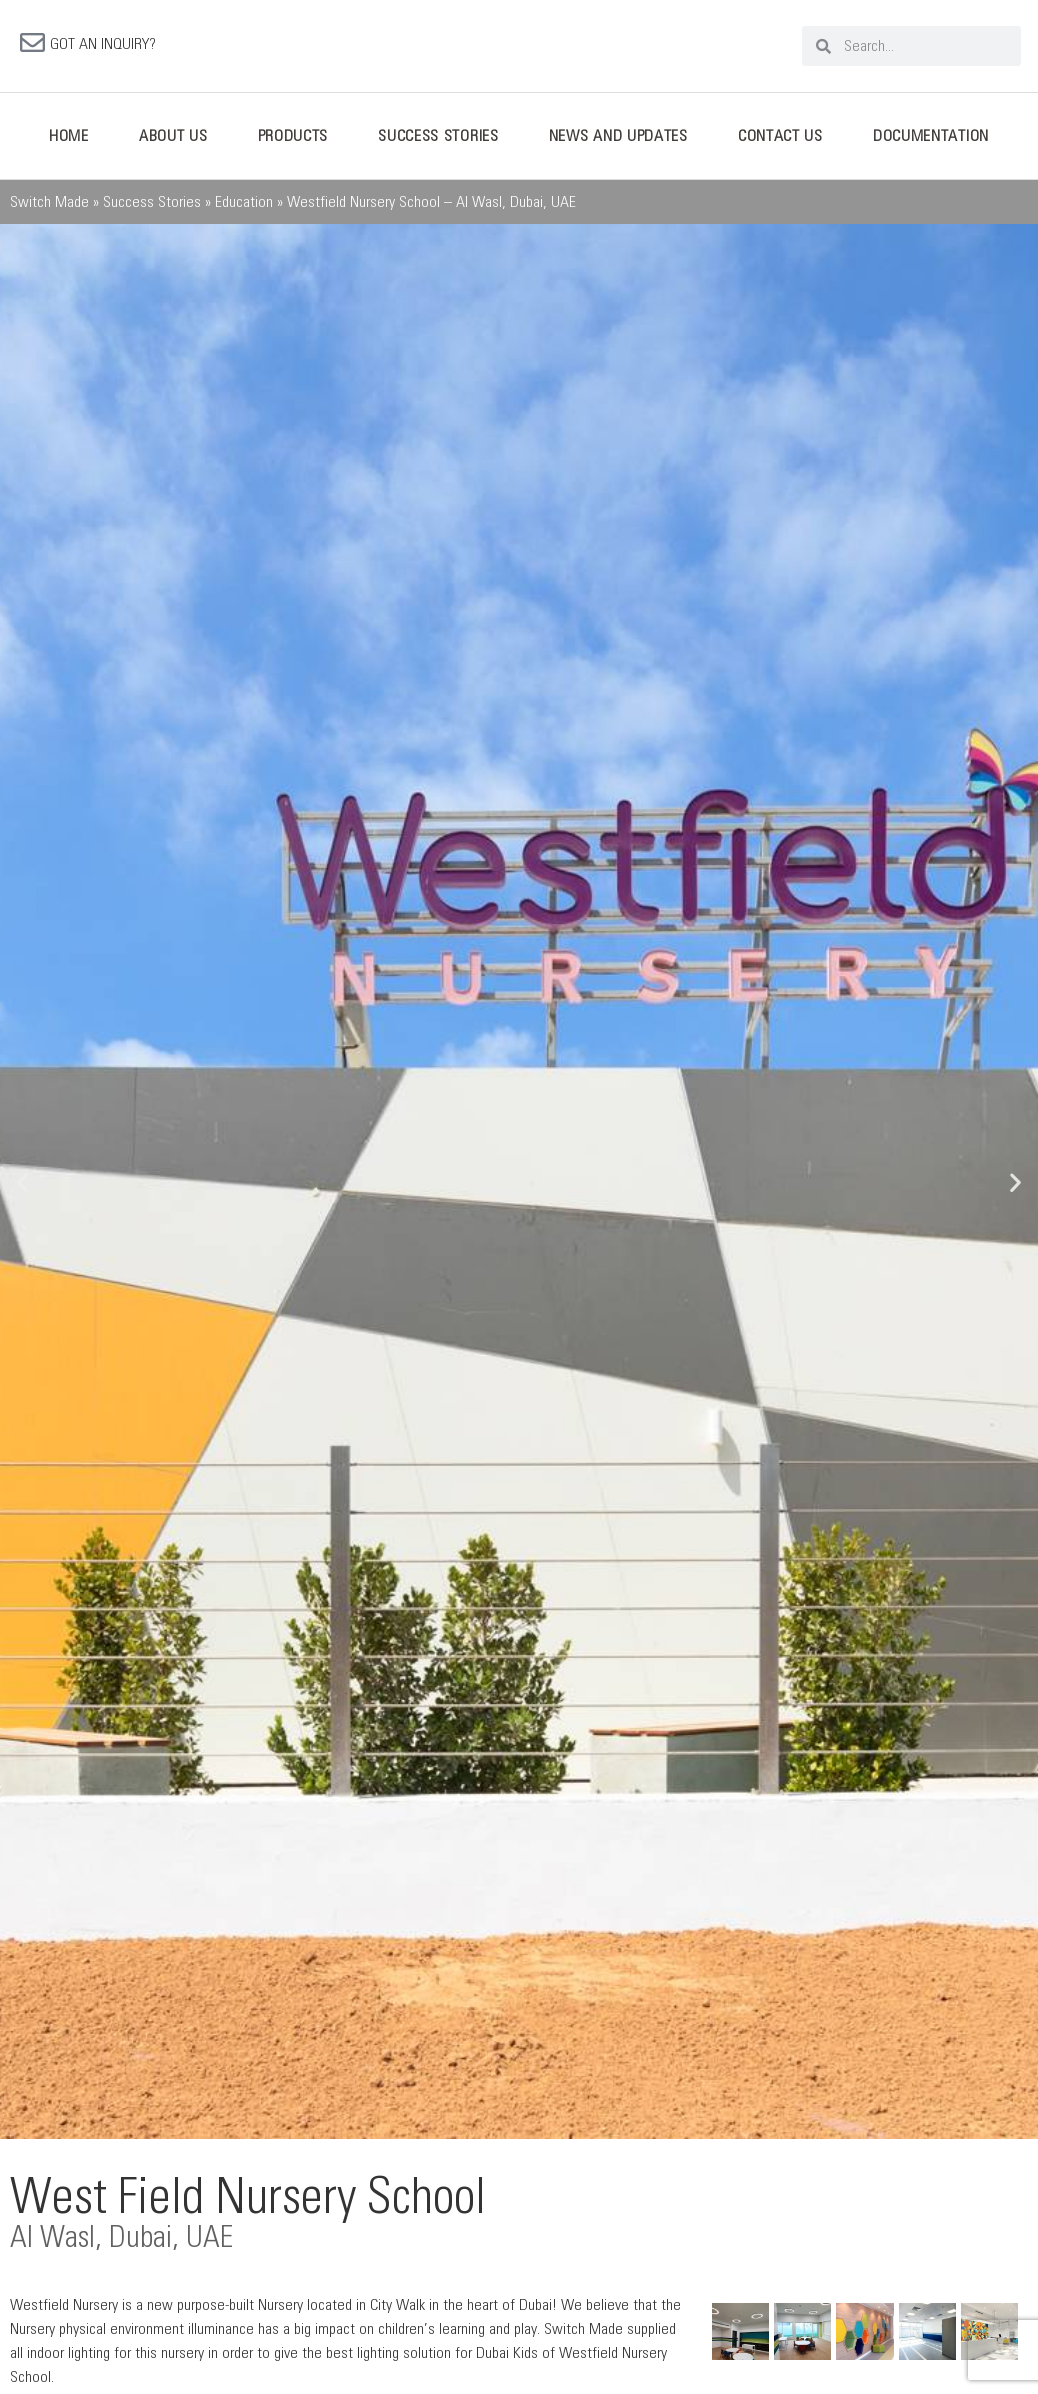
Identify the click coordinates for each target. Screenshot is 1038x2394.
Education (244, 204)
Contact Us (780, 138)
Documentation (931, 138)
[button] (22, 1184)
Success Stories (438, 138)
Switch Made (49, 204)
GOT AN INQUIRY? (103, 45)
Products (293, 138)
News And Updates (618, 138)
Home (69, 138)
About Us (173, 138)
